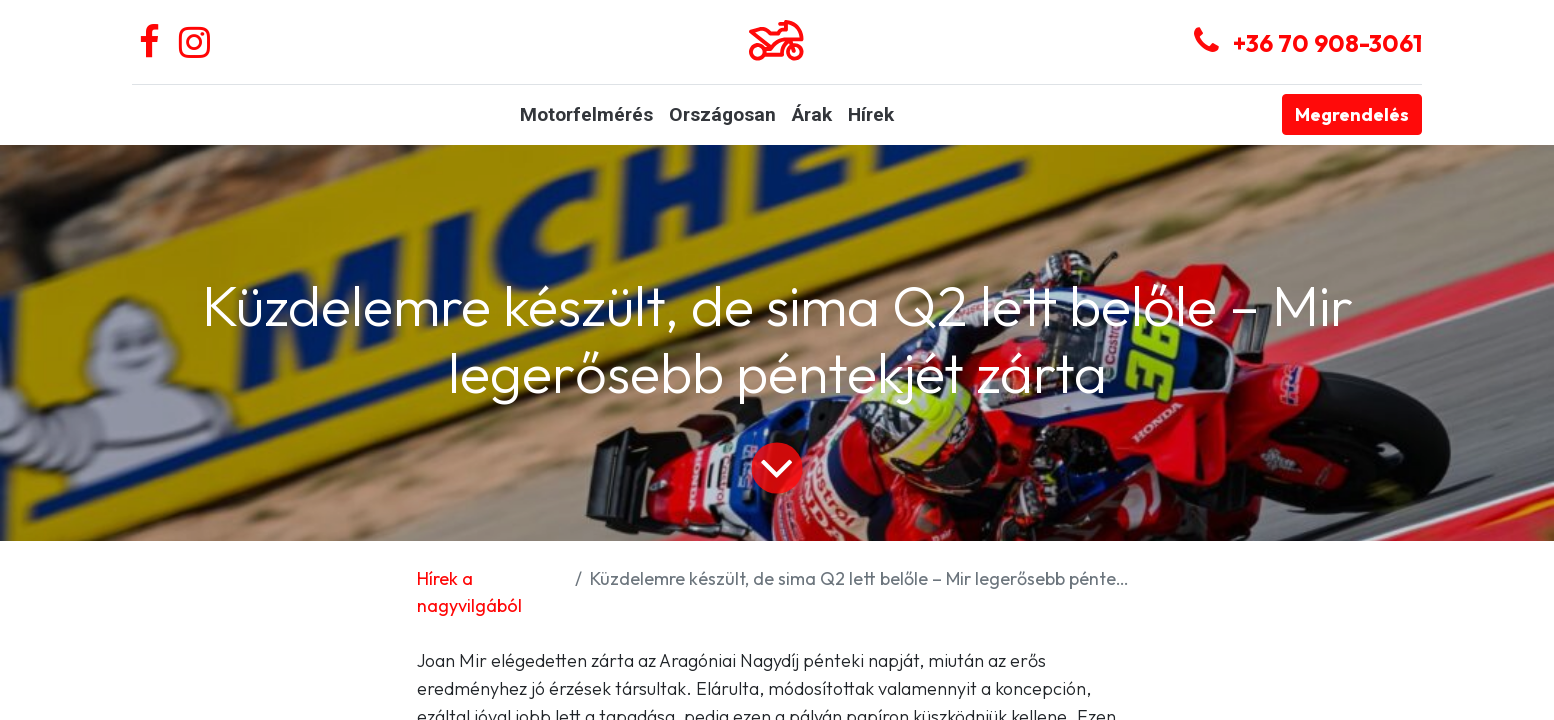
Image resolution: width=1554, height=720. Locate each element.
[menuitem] (586, 115)
